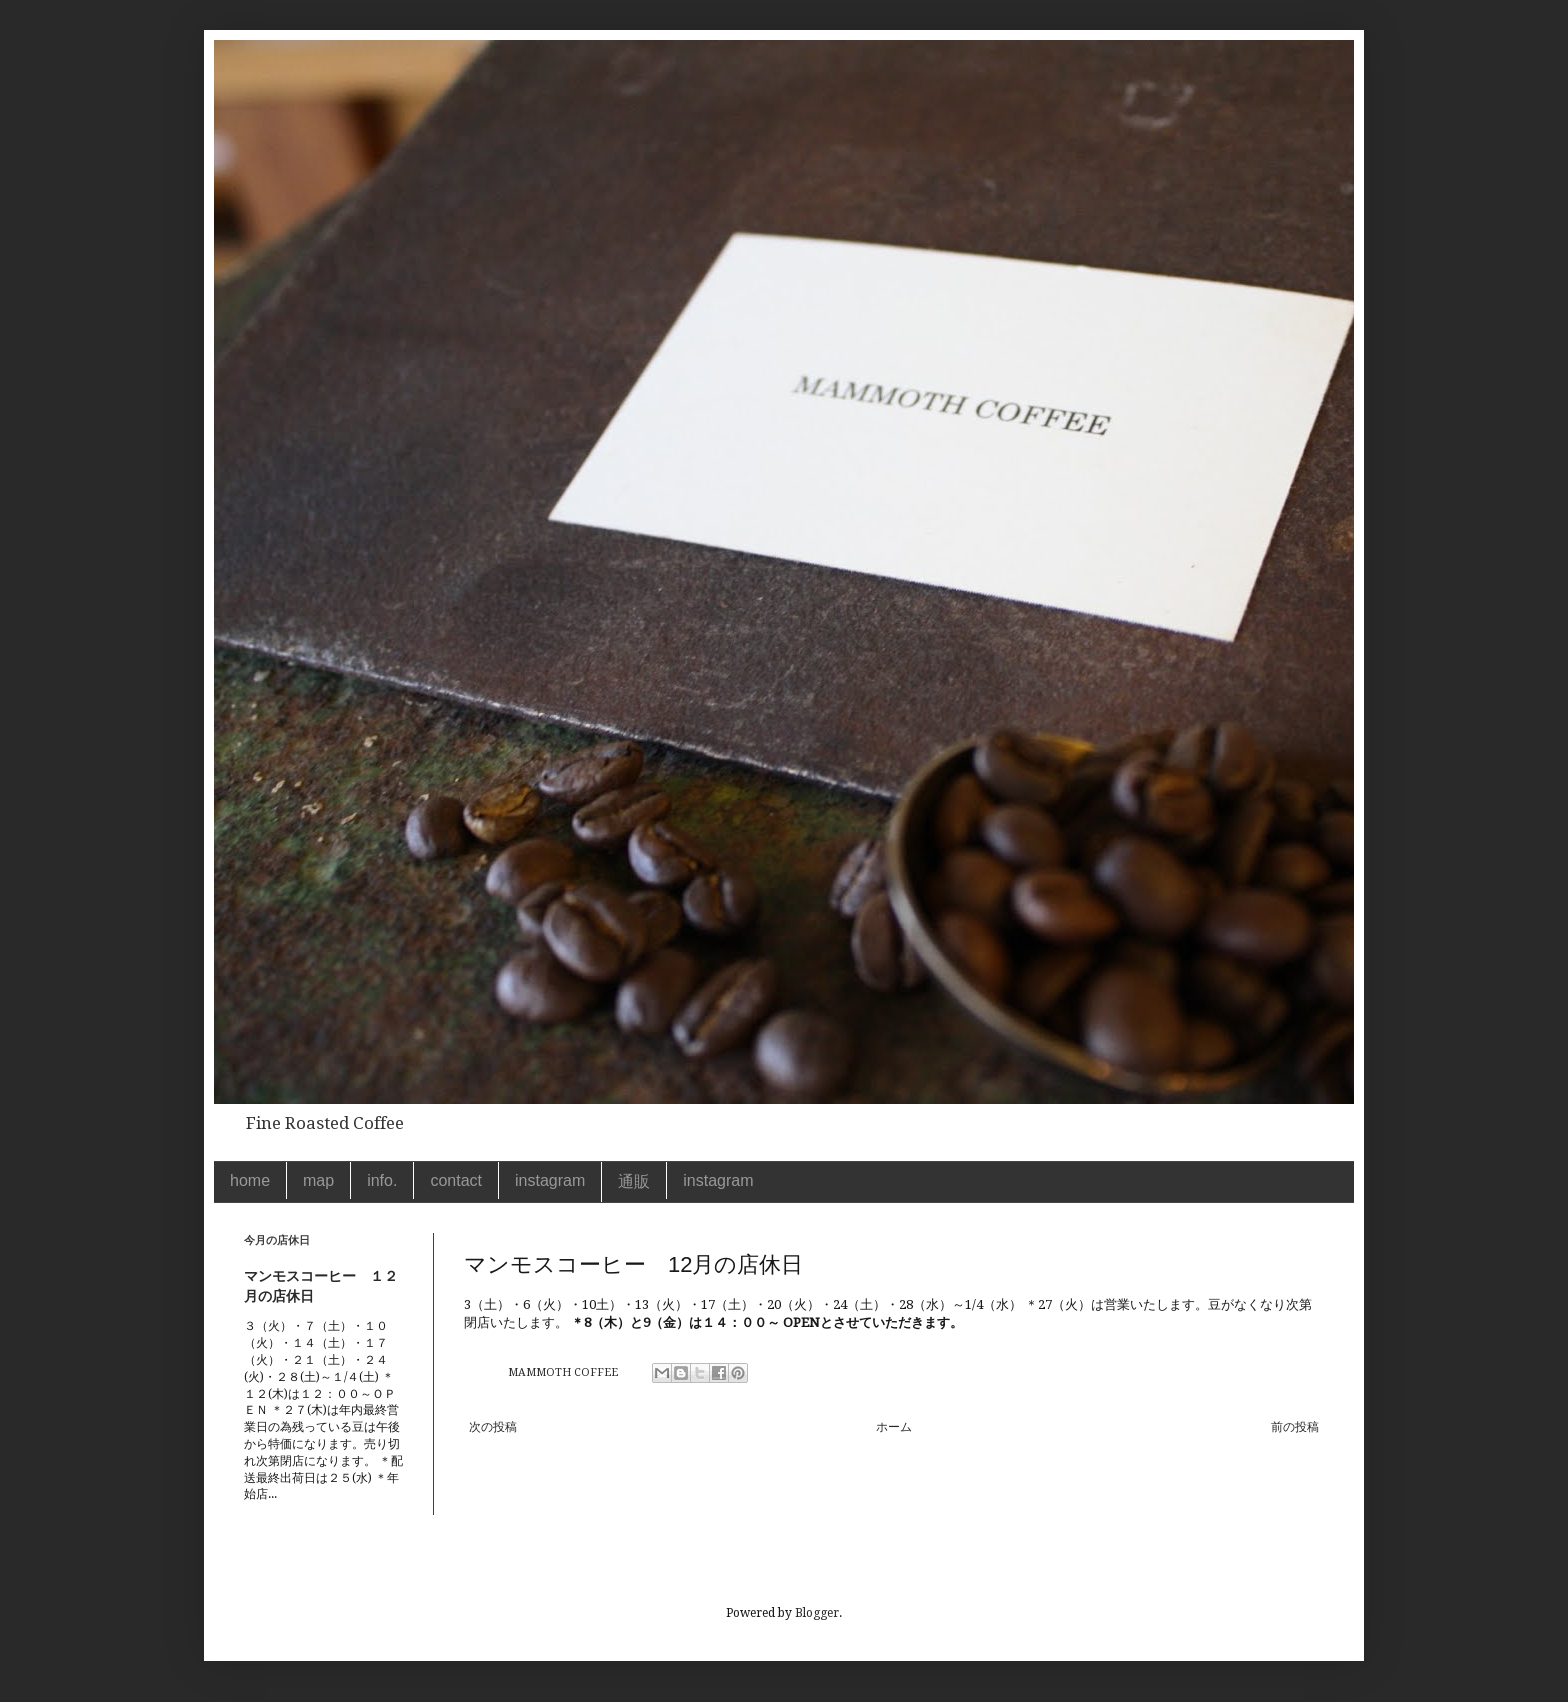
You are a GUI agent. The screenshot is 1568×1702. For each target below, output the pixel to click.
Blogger (817, 1613)
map (318, 1180)
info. (382, 1180)
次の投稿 (493, 1427)
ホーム (894, 1427)
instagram (550, 1180)
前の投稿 (1295, 1427)
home (250, 1180)
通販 (634, 1181)
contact (456, 1180)
